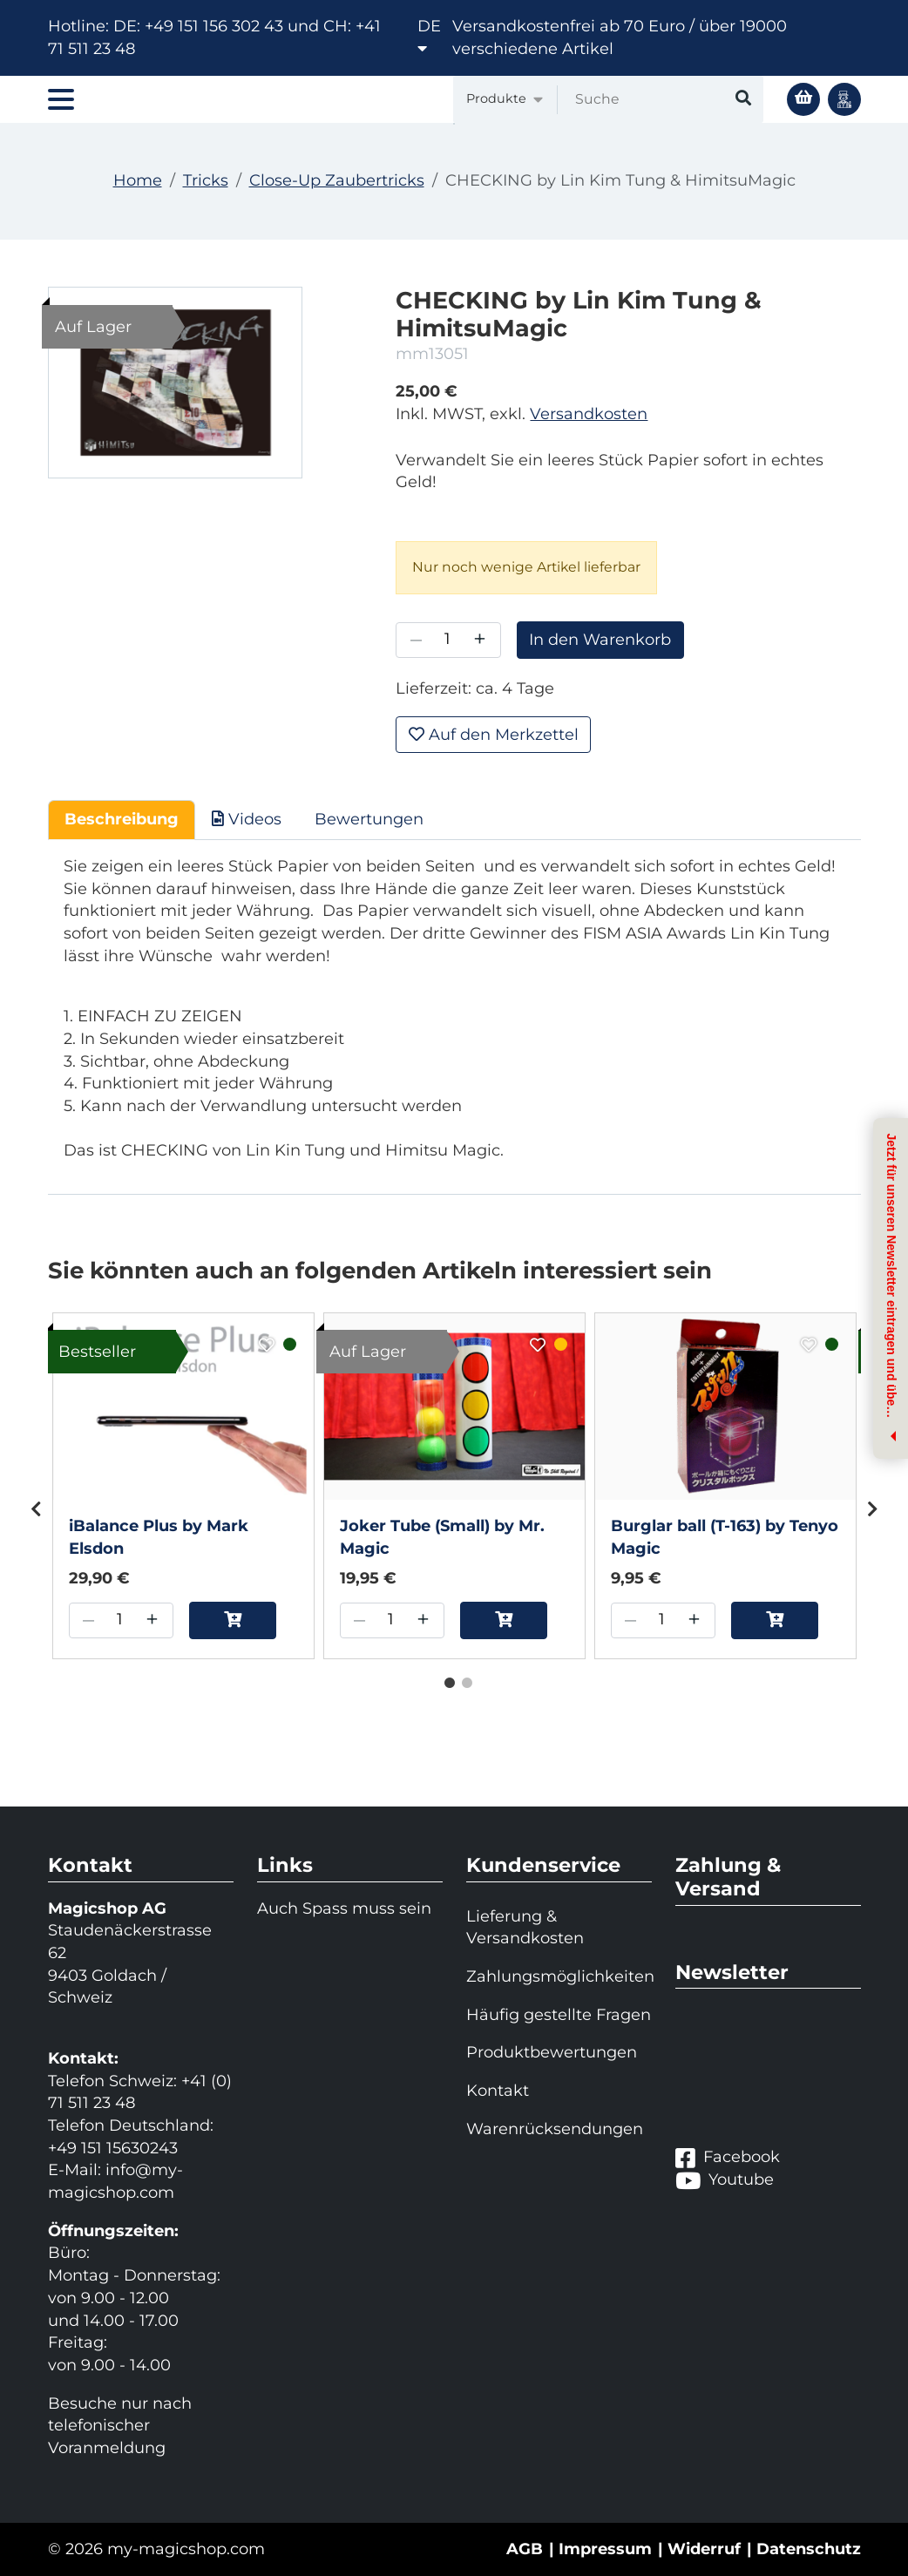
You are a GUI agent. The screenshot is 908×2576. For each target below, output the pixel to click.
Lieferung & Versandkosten (525, 1928)
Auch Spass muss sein (344, 1908)
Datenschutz (808, 2549)
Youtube (724, 2180)
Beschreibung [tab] (121, 819)
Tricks (205, 180)
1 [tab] (445, 1679)
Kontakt (497, 2090)
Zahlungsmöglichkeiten (559, 1976)
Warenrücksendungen (554, 2129)
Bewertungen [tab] (369, 819)
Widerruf (704, 2549)
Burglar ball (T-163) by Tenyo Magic (724, 1537)
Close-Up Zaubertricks (336, 180)
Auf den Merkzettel (494, 734)
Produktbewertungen (551, 2052)
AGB (524, 2549)
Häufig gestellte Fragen (558, 2014)
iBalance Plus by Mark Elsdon (158, 1537)
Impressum (605, 2549)
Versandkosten (588, 414)
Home (137, 180)
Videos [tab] (246, 819)
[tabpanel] (183, 1486)
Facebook (727, 2157)
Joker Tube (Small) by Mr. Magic (442, 1537)
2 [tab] (462, 1679)
